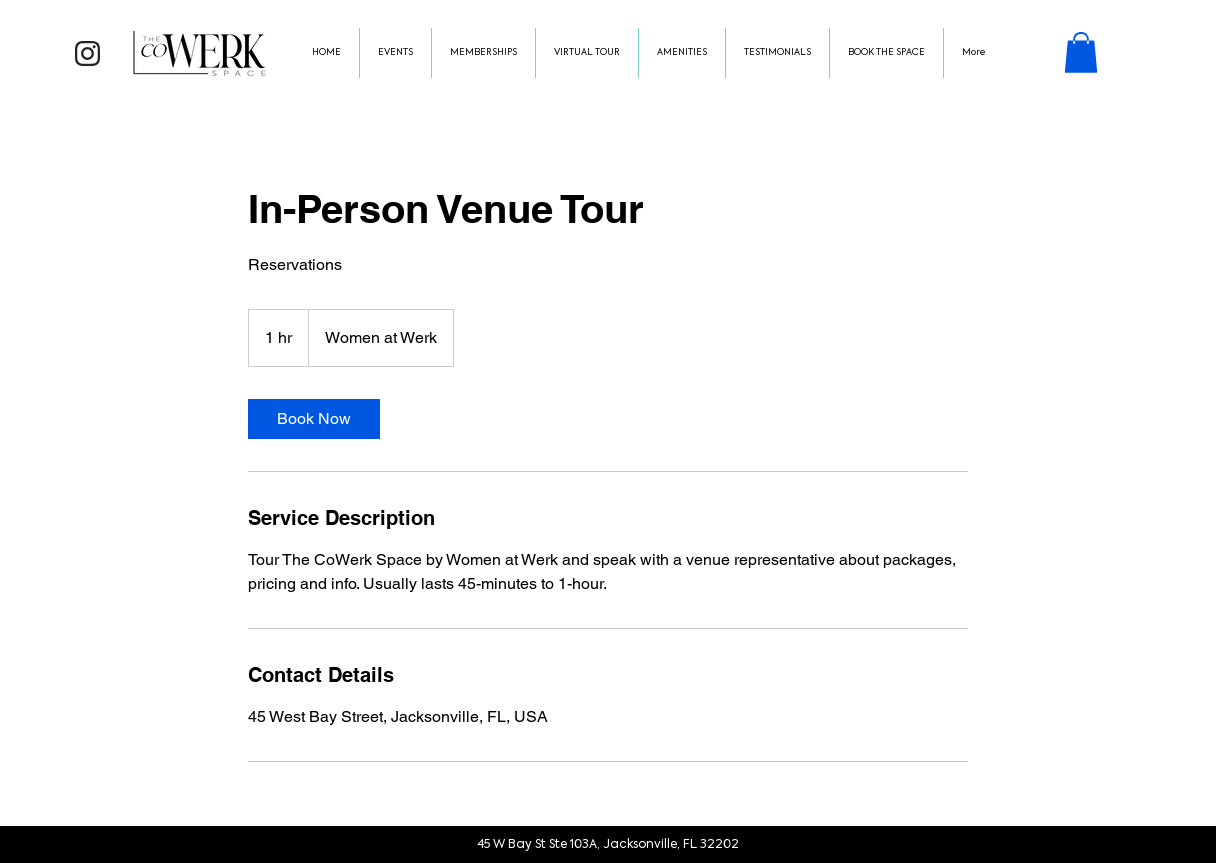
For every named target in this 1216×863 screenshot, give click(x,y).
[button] (1081, 52)
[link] (314, 419)
